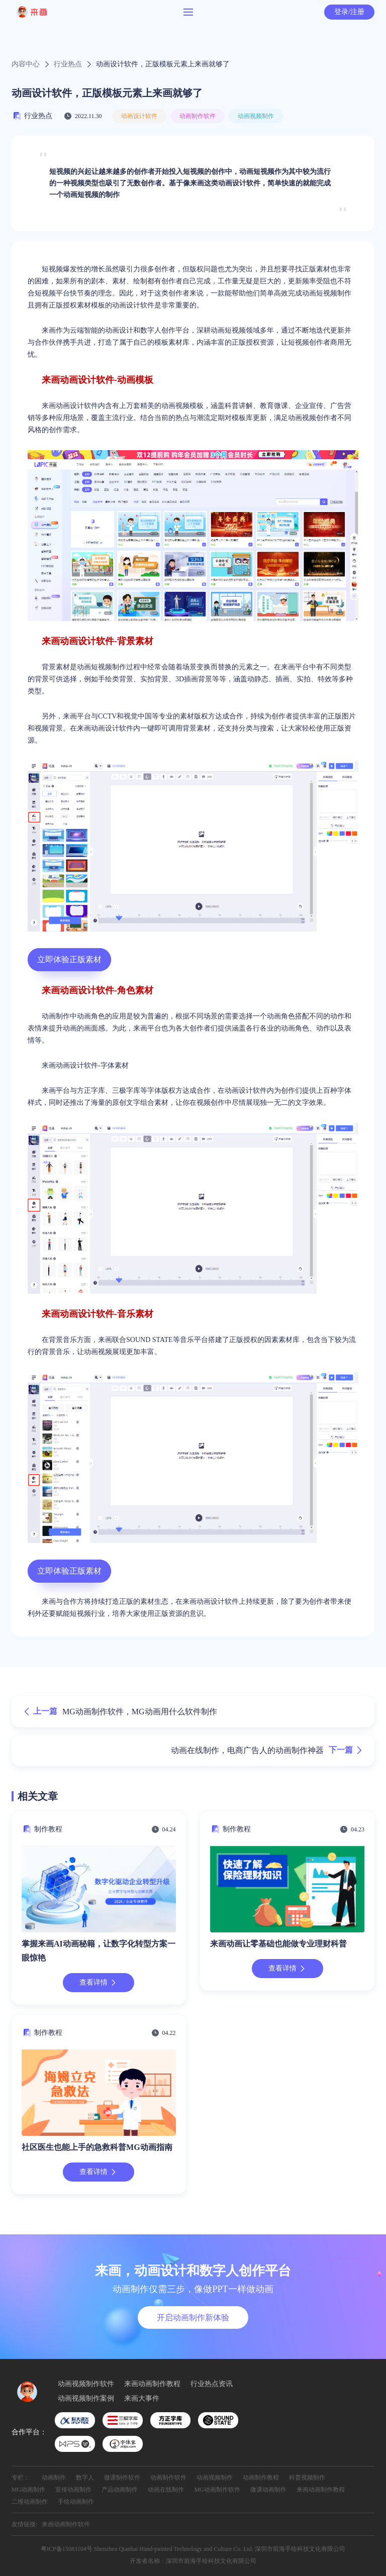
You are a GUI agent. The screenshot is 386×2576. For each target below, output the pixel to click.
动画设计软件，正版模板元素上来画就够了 (163, 64)
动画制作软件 (197, 116)
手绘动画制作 (76, 2501)
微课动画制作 (268, 2489)
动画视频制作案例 (86, 2398)
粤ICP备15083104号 (66, 2548)
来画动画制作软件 (66, 2524)
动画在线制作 (166, 2489)
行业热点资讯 (211, 2384)
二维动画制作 (30, 2501)
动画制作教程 (261, 2477)
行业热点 (68, 64)
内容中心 (26, 64)
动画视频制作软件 (86, 2384)
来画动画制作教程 (152, 2384)
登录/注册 (349, 12)
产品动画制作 (120, 2489)
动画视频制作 (256, 116)
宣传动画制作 (73, 2489)
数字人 (85, 2477)
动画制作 (54, 2477)
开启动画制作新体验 (193, 2317)
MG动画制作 (28, 2489)
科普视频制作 (307, 2477)
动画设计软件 (139, 116)
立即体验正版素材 (69, 959)
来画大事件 (141, 2398)
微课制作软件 (122, 2477)
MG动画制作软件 (217, 2489)
